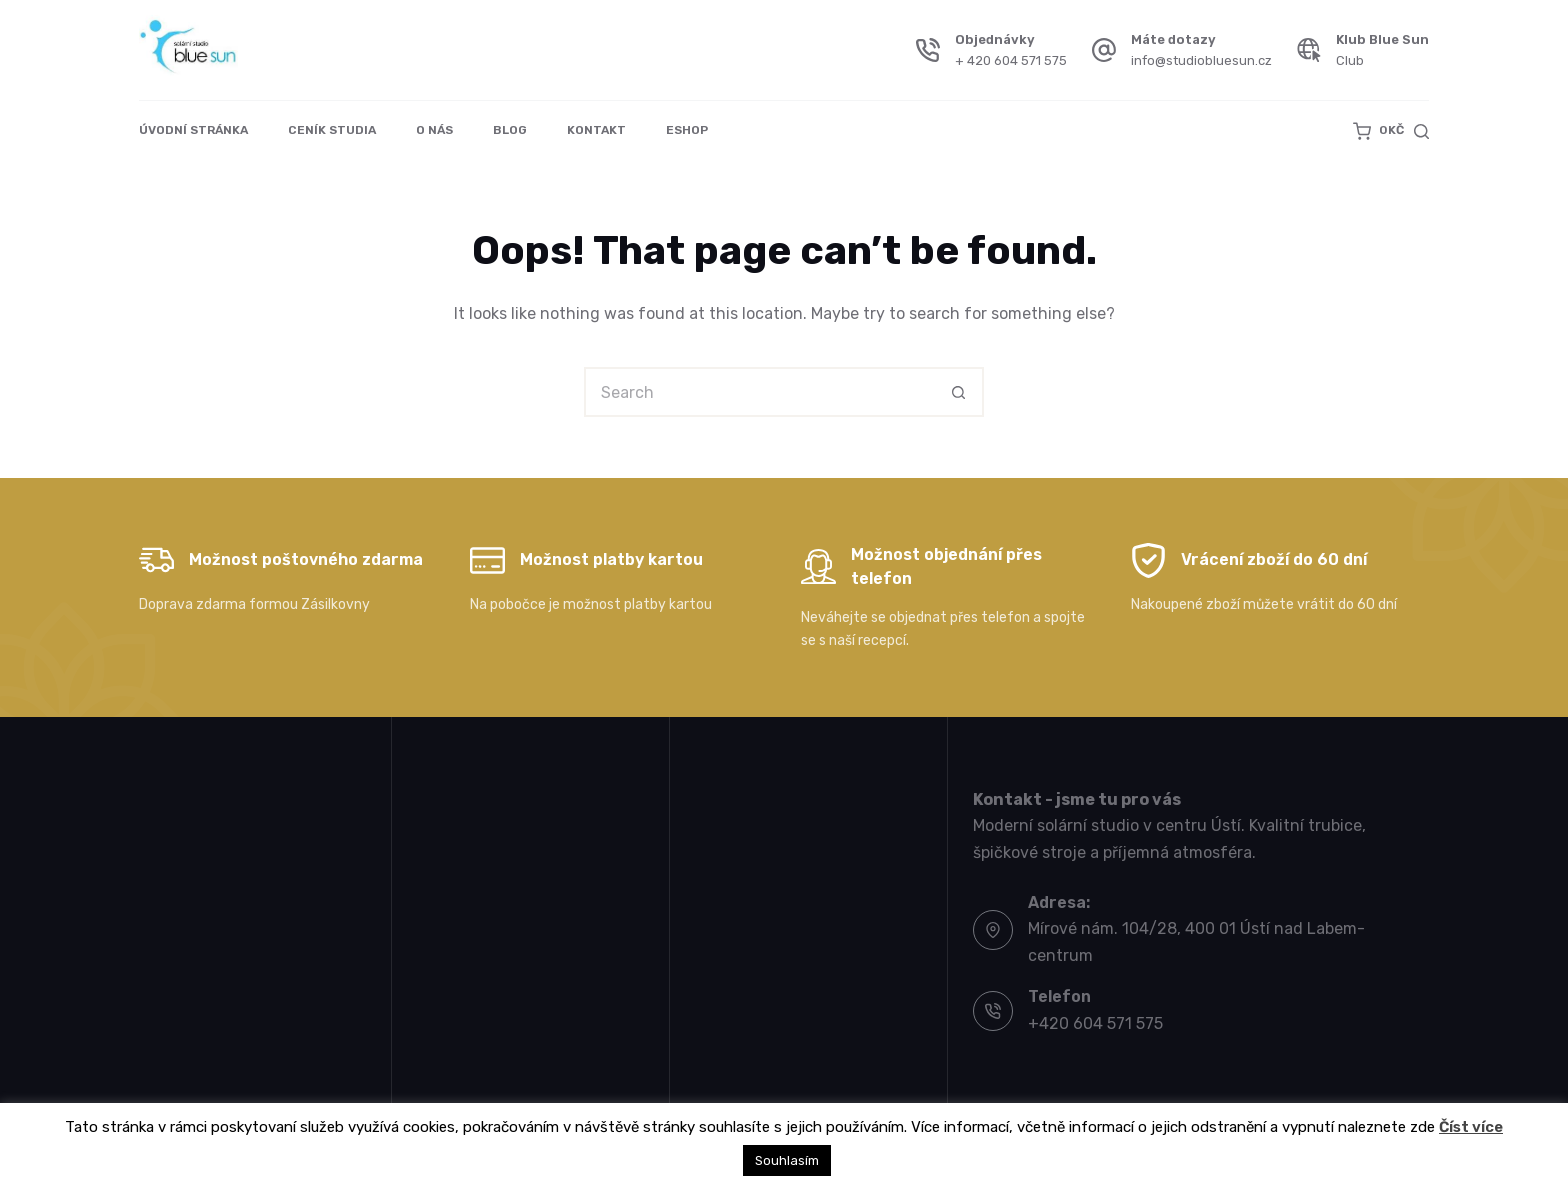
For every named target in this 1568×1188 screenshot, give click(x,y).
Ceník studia (332, 130)
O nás (434, 130)
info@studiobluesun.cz (1201, 60)
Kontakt (596, 130)
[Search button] (959, 392)
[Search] (1421, 131)
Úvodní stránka (193, 130)
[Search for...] (759, 392)
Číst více (1471, 1127)
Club (1350, 60)
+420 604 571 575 (1095, 1023)
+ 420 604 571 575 (1011, 60)
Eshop (687, 130)
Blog (510, 130)
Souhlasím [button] (787, 1160)
